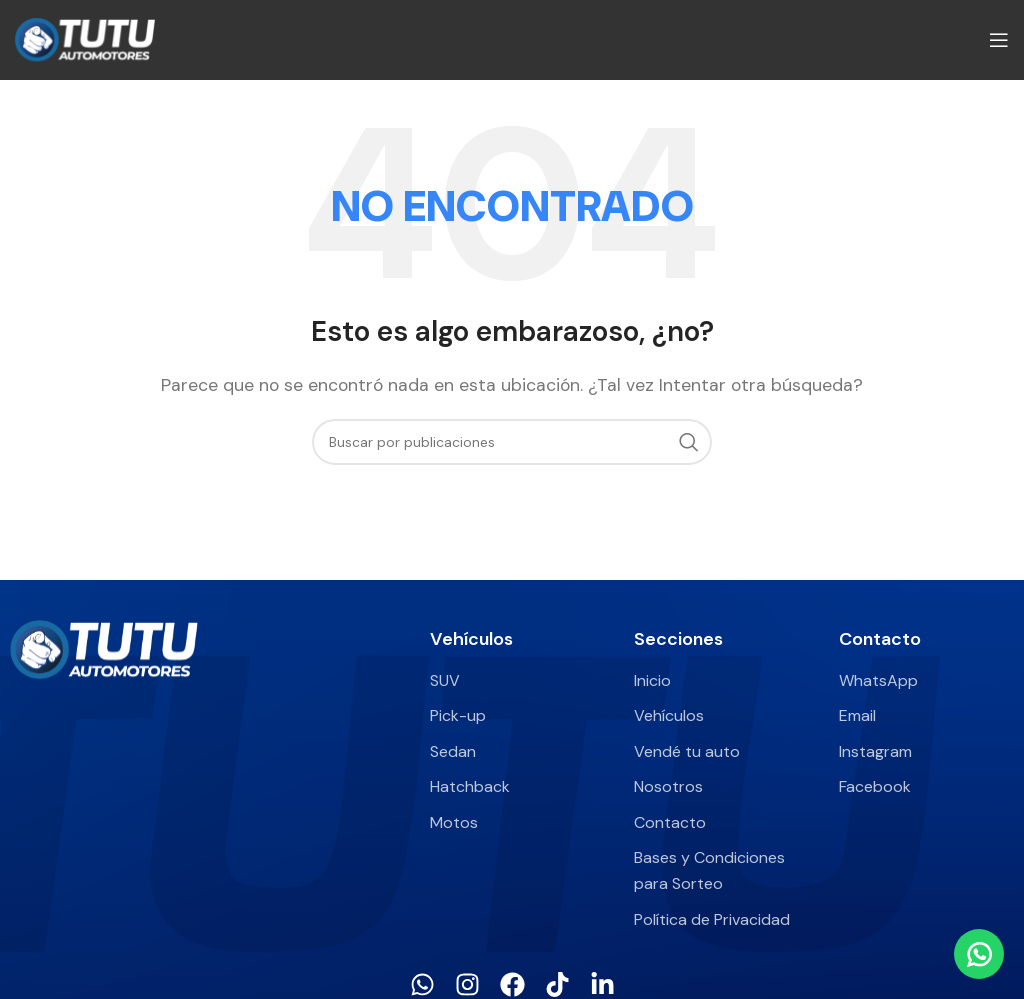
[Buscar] (512, 442)
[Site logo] (85, 38)
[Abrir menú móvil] (999, 40)
